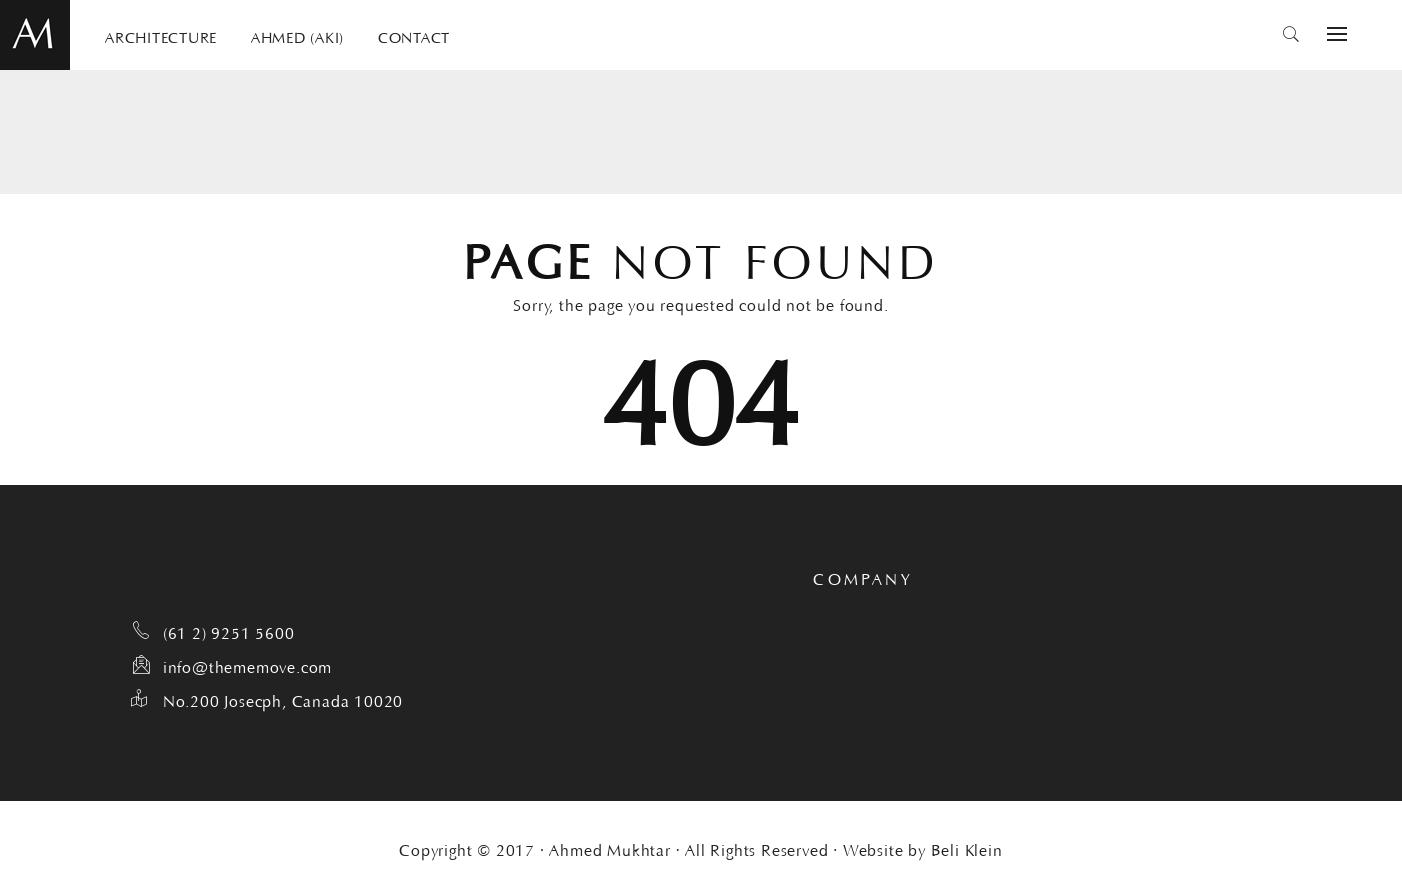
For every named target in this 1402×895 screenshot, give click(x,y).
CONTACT (414, 35)
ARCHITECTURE (161, 35)
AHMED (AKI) (297, 35)
